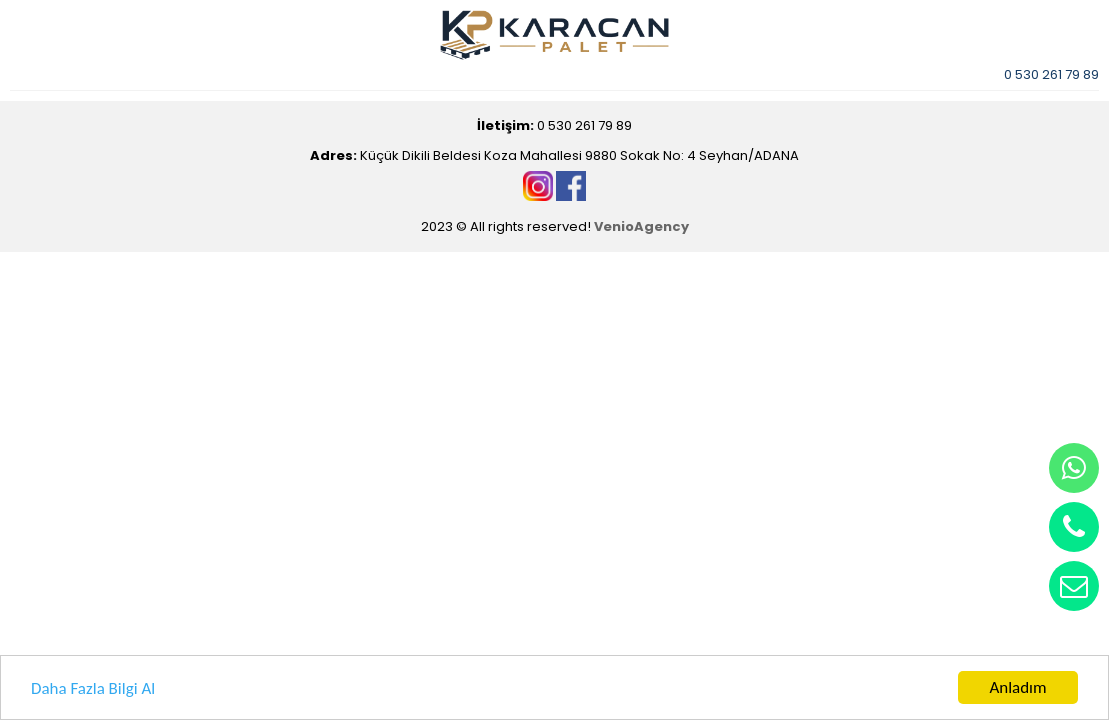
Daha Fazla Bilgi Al (93, 688)
